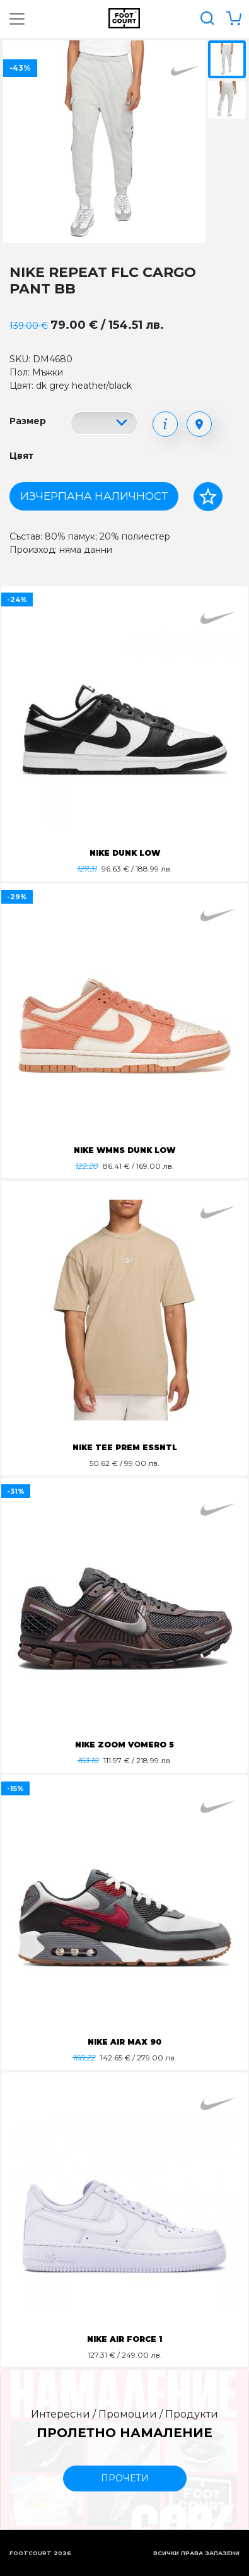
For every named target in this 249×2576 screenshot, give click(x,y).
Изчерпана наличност (94, 496)
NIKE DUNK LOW (125, 853)
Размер (27, 421)
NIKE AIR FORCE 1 (124, 2339)
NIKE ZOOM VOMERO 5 (124, 1744)
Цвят (21, 455)
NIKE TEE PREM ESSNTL (124, 1447)
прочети (125, 2478)
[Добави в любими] (208, 496)
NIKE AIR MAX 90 (124, 2042)
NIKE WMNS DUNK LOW (124, 1150)
